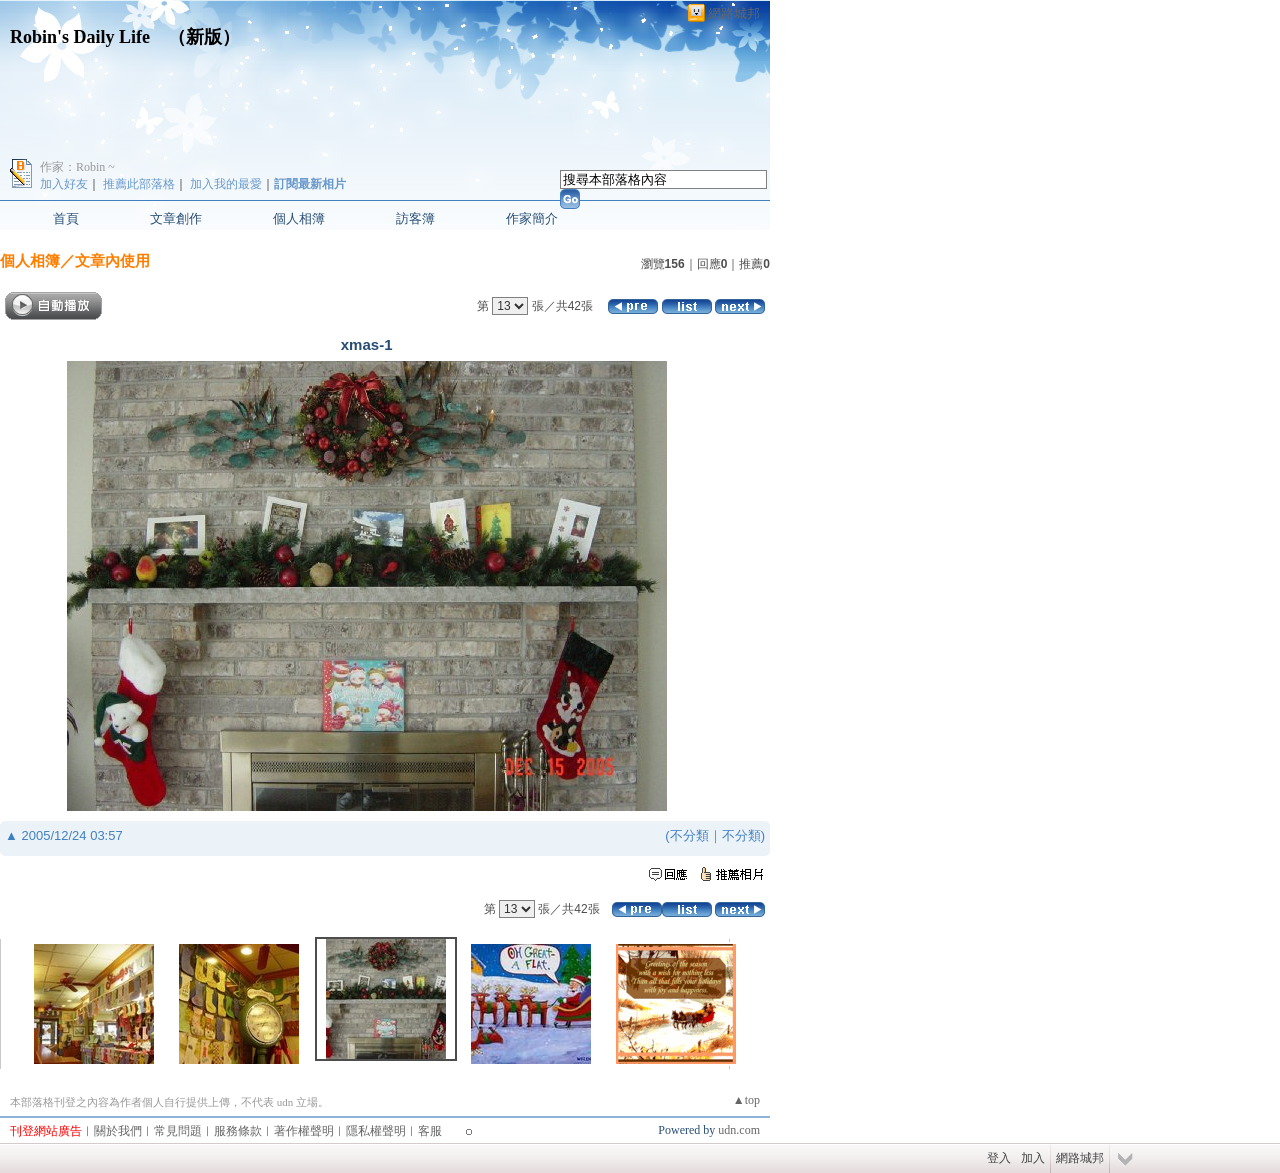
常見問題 (178, 1131)
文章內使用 (112, 260)
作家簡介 (532, 218)
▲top (746, 1100)
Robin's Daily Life (80, 37)
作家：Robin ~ (77, 167)
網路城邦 (734, 13)
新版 (204, 37)
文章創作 (176, 218)
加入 (1033, 1158)
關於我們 (118, 1131)
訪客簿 (415, 218)
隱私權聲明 (376, 1131)
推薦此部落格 (139, 184)
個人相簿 (299, 218)
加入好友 (64, 184)
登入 (999, 1158)
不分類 (689, 835)
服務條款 (238, 1131)
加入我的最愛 (226, 184)
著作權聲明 (304, 1131)
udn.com (739, 1130)
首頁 (66, 218)
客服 (430, 1131)
